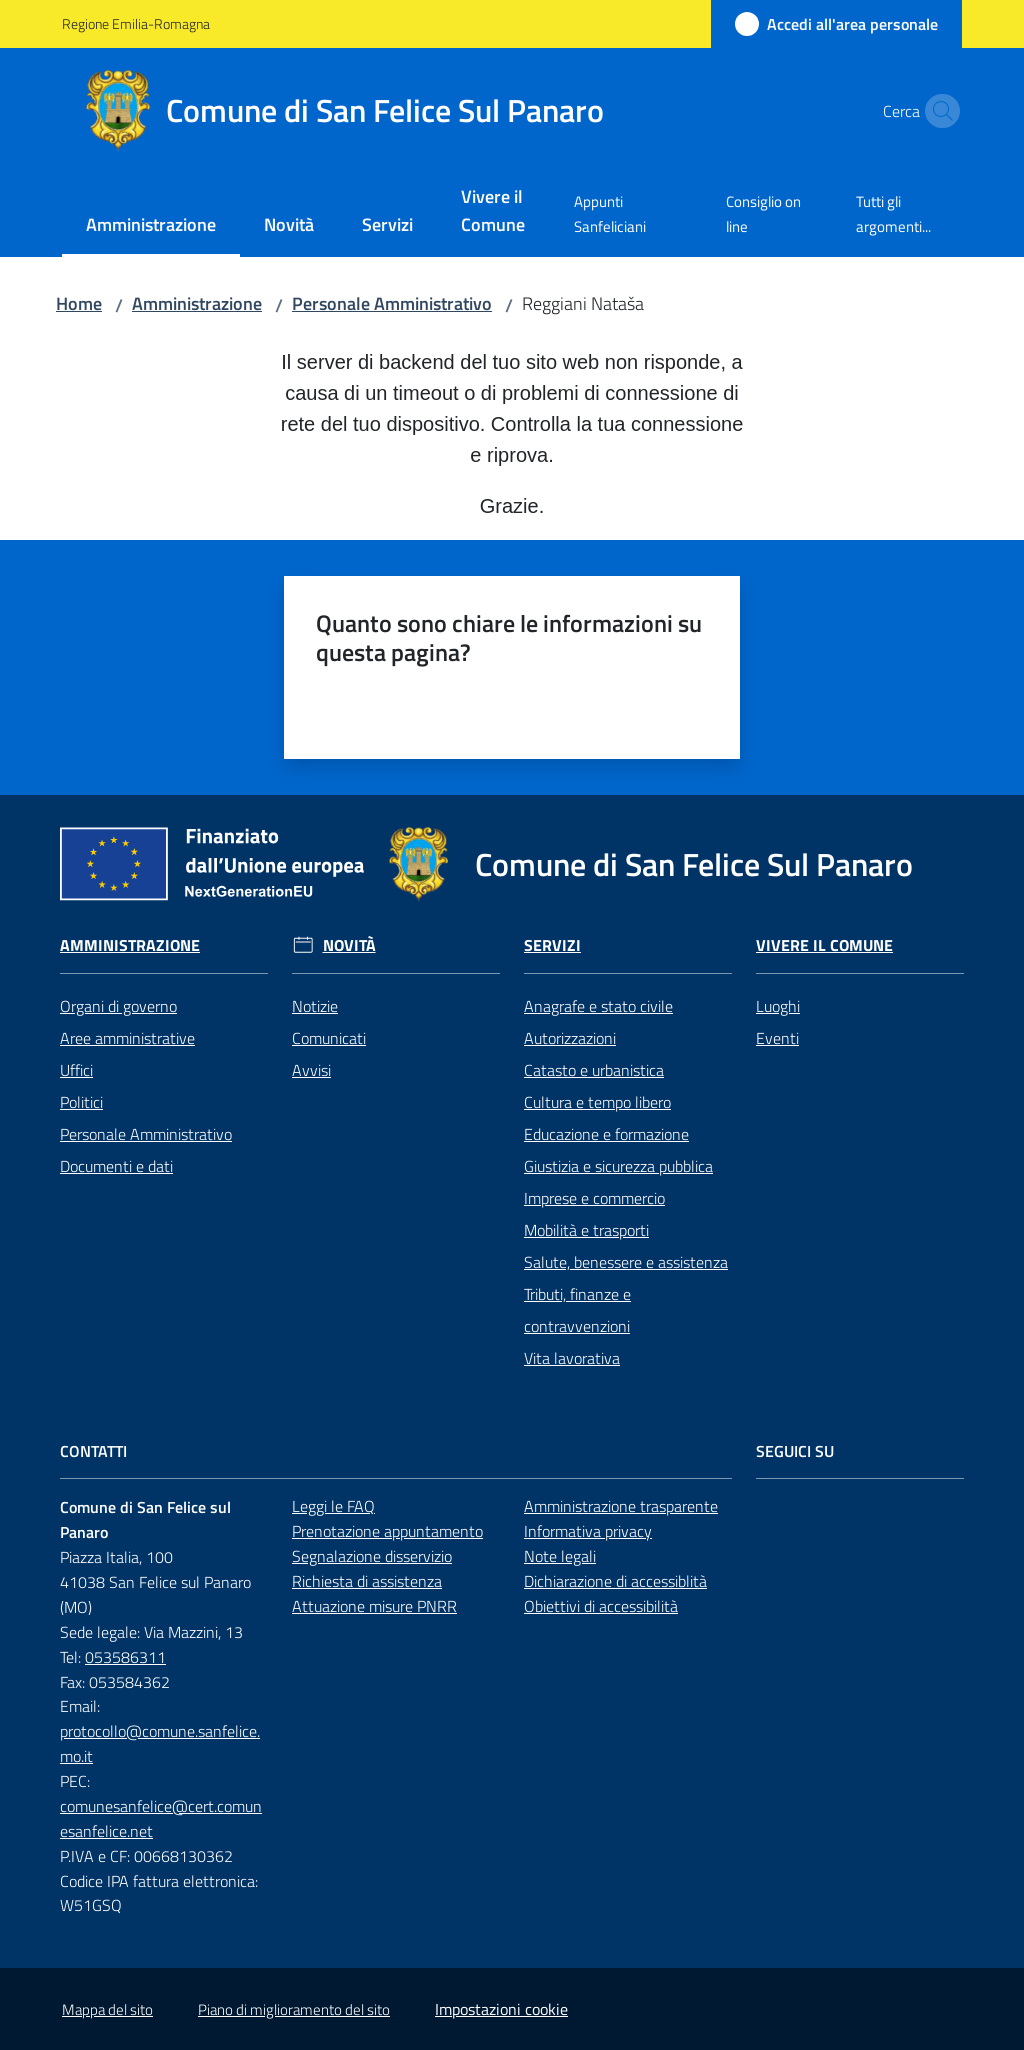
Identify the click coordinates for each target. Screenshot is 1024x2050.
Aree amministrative (127, 1038)
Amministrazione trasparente (621, 1506)
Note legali (560, 1556)
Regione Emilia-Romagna (136, 23)
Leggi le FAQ (333, 1506)
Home (79, 303)
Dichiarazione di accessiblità (615, 1581)
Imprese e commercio (594, 1198)
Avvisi (311, 1070)
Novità (349, 945)
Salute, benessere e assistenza (626, 1262)
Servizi (552, 945)
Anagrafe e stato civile (598, 1006)
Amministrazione (197, 303)
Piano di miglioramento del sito (294, 2009)
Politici (81, 1102)
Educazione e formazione (606, 1134)
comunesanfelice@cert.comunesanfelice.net (161, 1818)
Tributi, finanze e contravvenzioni (577, 1310)
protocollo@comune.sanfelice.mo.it (160, 1743)
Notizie (315, 1006)
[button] (938, 111)
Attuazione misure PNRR (374, 1606)
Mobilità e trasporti (586, 1230)
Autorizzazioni (570, 1038)
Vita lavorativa (572, 1358)
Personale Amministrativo (392, 303)
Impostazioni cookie (501, 2009)
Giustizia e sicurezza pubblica (618, 1166)
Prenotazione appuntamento (387, 1531)
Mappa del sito (107, 2009)
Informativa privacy (588, 1531)
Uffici (76, 1070)
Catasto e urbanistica (594, 1070)
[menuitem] (151, 226)
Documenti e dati (116, 1166)
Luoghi (778, 1006)
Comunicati (329, 1038)
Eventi (777, 1038)
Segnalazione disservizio (372, 1556)
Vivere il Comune (824, 945)
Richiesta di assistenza (367, 1581)
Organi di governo (118, 1006)
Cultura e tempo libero (597, 1102)
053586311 (125, 1657)
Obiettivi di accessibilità (601, 1606)
